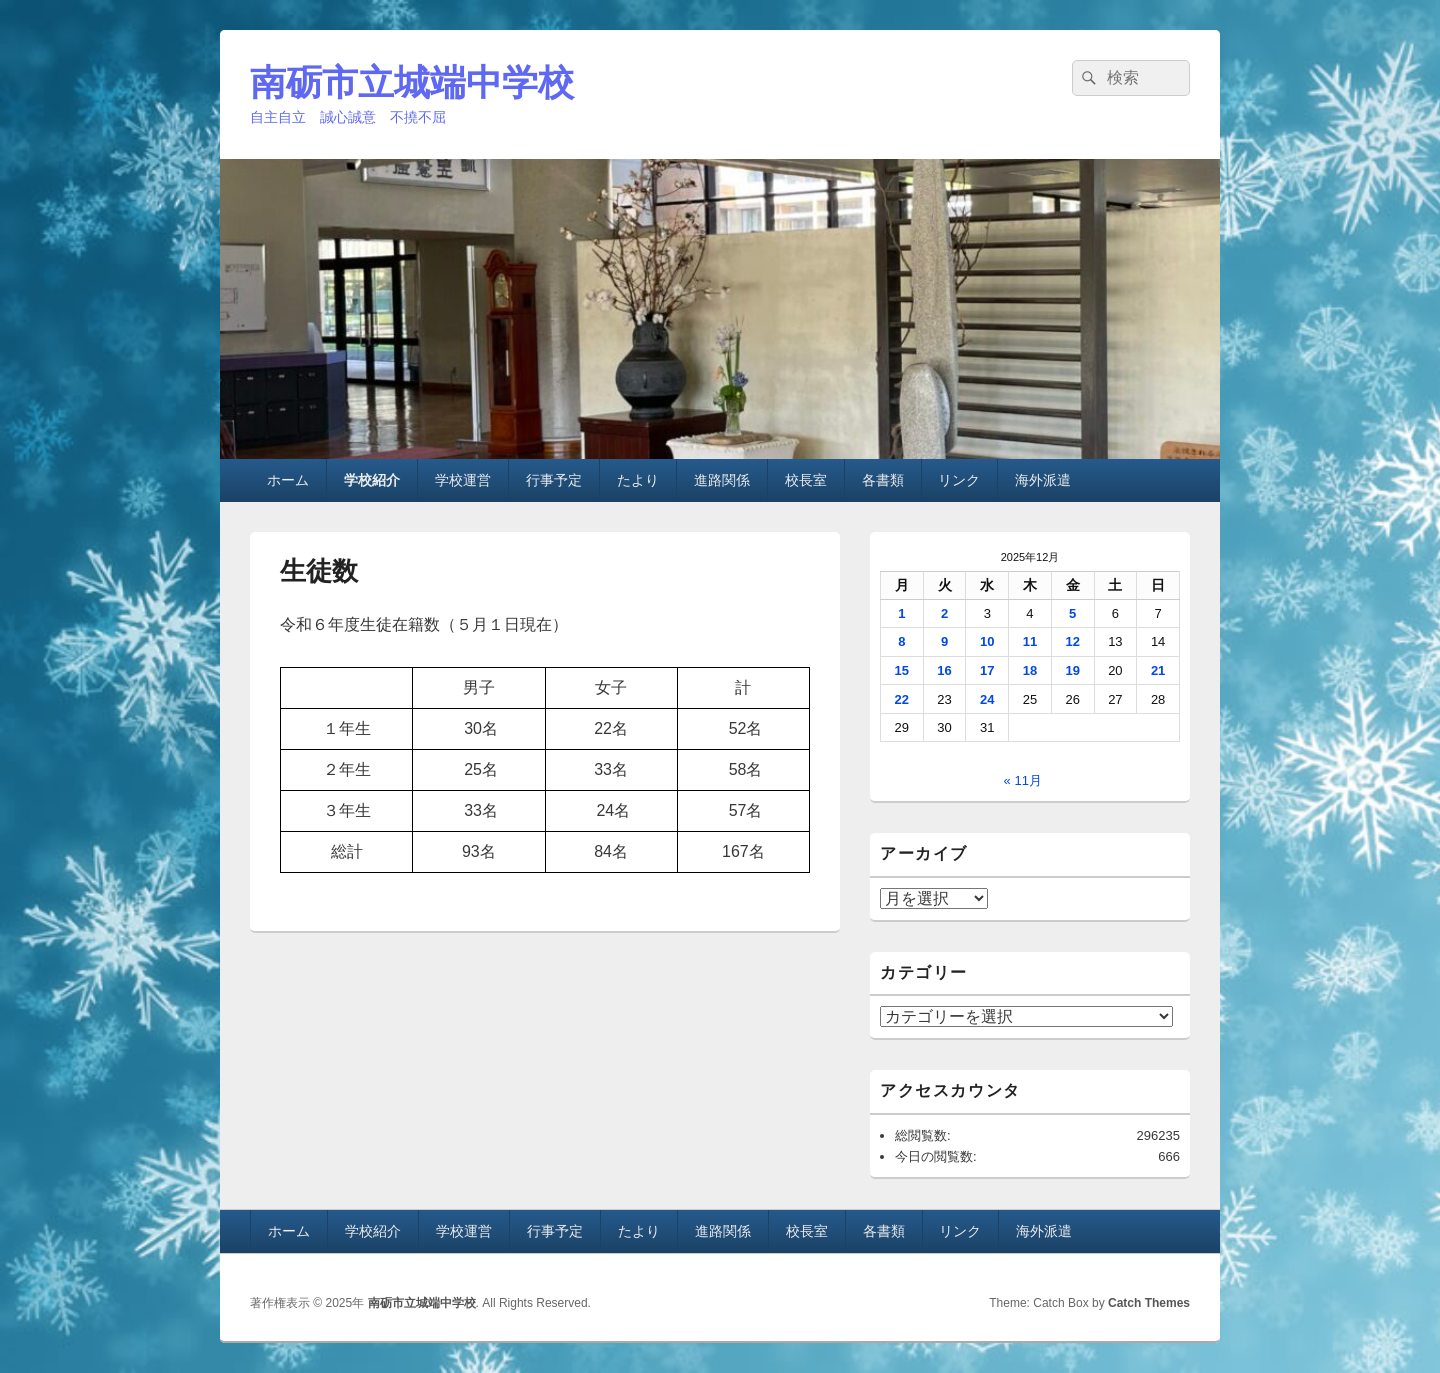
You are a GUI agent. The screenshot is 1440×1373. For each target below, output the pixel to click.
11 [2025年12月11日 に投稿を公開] (1030, 641)
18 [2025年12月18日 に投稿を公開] (1030, 670)
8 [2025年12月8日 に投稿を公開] (901, 641)
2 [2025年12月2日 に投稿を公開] (944, 613)
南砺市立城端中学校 (412, 82)
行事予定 (554, 480)
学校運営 (463, 480)
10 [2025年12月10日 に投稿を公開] (987, 641)
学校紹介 (372, 480)
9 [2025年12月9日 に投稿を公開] (944, 641)
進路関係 (722, 480)
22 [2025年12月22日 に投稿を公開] (902, 699)
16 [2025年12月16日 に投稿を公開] (944, 670)
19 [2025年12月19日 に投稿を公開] (1072, 670)
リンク (959, 480)
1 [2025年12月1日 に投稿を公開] (901, 613)
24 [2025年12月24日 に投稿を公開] (987, 699)
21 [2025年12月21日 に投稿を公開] (1158, 670)
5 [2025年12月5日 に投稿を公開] (1072, 613)
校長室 (806, 480)
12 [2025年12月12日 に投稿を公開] (1072, 641)
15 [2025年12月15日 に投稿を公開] (902, 670)
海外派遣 (1043, 480)
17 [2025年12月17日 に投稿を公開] (987, 670)
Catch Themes (1149, 1303)
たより (638, 480)
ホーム (288, 480)
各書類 (883, 480)
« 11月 (1023, 780)
